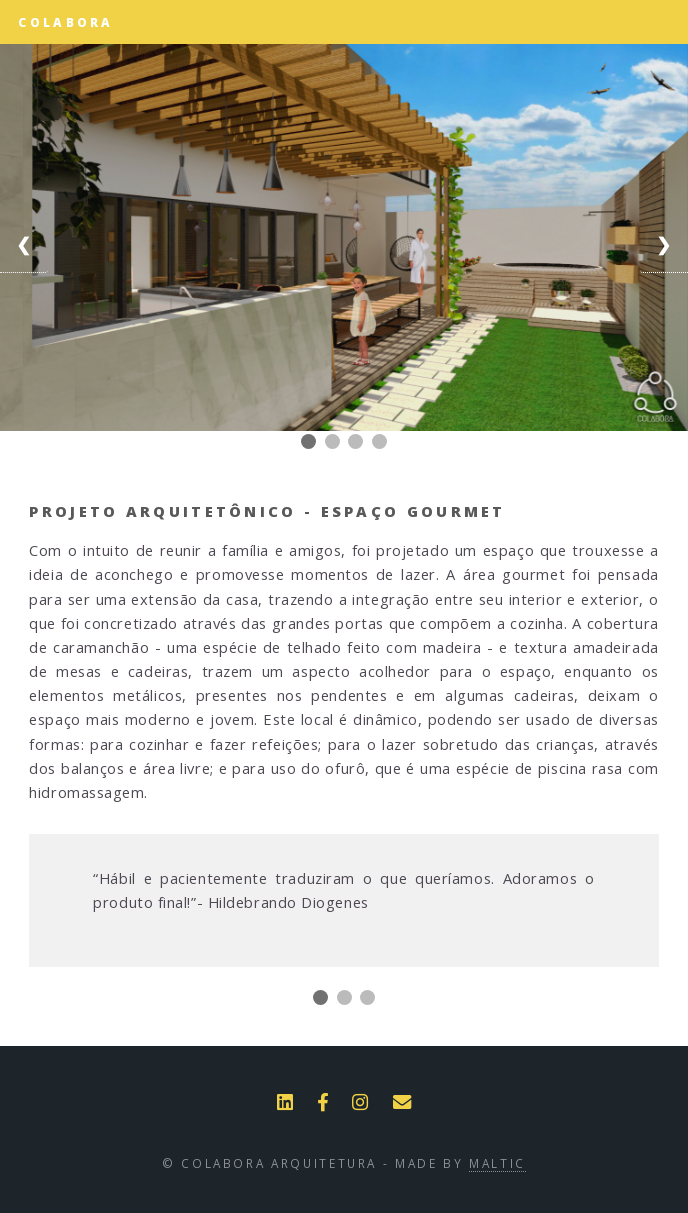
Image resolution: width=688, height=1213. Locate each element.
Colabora (65, 22)
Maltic (497, 1163)
